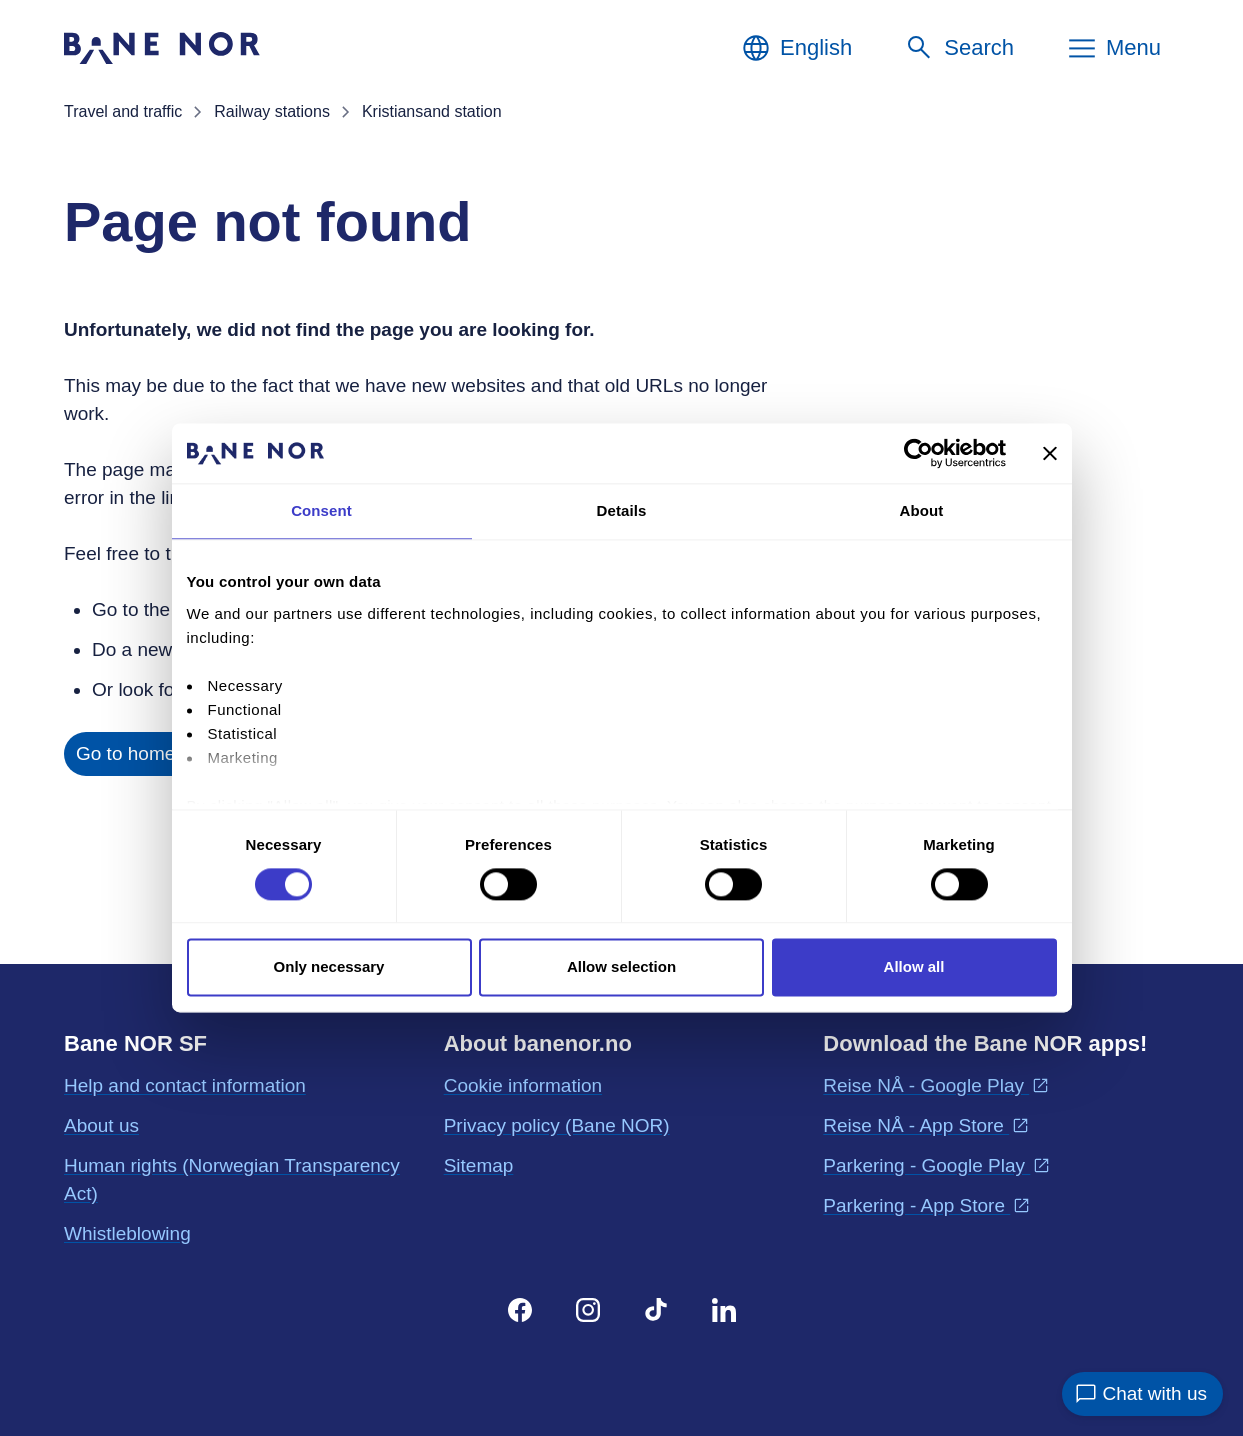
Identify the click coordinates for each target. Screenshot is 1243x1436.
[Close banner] (1050, 453)
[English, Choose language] (796, 48)
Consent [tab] (321, 510)
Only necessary (329, 967)
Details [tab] (622, 510)
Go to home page (149, 753)
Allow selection (621, 967)
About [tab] (922, 510)
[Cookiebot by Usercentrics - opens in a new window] (918, 453)
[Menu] (1113, 48)
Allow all (914, 967)
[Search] (959, 48)
